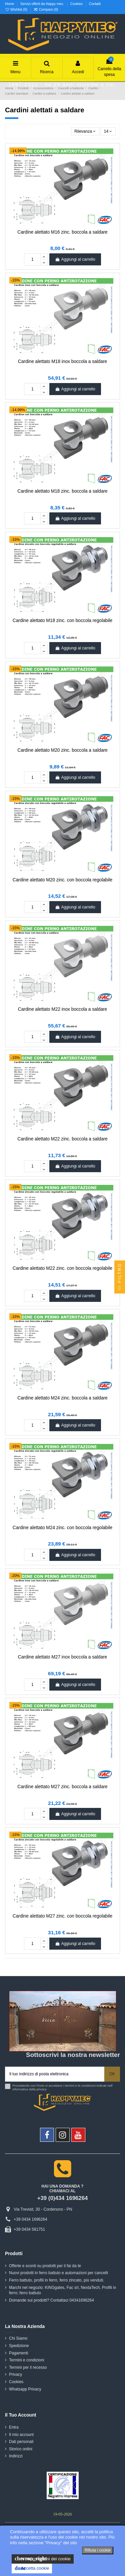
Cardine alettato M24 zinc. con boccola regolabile (62, 1527)
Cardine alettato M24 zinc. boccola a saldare (62, 1397)
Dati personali (21, 2441)
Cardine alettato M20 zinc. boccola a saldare (62, 750)
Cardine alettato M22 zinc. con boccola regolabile (62, 1268)
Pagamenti (18, 2353)
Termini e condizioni (26, 2360)
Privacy (15, 2374)
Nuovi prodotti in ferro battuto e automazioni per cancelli (58, 2273)
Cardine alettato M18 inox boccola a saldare (62, 361)
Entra (14, 2427)
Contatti (95, 4)
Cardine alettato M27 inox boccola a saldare (62, 1657)
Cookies (77, 4)
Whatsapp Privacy (25, 2389)
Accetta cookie (32, 2568)
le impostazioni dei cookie (43, 2559)
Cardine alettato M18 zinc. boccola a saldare (62, 491)
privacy (42, 2089)
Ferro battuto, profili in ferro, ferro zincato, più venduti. (56, 2280)
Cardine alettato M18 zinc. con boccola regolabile (62, 620)
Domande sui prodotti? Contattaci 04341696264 (51, 2300)
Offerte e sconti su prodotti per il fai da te (45, 2265)
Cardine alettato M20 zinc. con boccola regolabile (62, 879)
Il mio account (21, 2434)
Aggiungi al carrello (75, 259)
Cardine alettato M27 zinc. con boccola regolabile (62, 1916)
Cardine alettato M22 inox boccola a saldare (62, 1009)
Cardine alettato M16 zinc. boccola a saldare (62, 232)
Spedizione (19, 2345)
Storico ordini (20, 2449)
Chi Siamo (18, 2338)
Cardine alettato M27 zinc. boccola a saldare (62, 1786)
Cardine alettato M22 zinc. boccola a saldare (62, 1138)
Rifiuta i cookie (98, 2550)
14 (108, 131)
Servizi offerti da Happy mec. (42, 4)
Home (10, 4)
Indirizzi (16, 2456)
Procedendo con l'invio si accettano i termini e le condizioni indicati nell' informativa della (62, 2087)
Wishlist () (16, 9)
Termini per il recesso (28, 2367)
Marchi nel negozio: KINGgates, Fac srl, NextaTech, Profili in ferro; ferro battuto (62, 2290)
